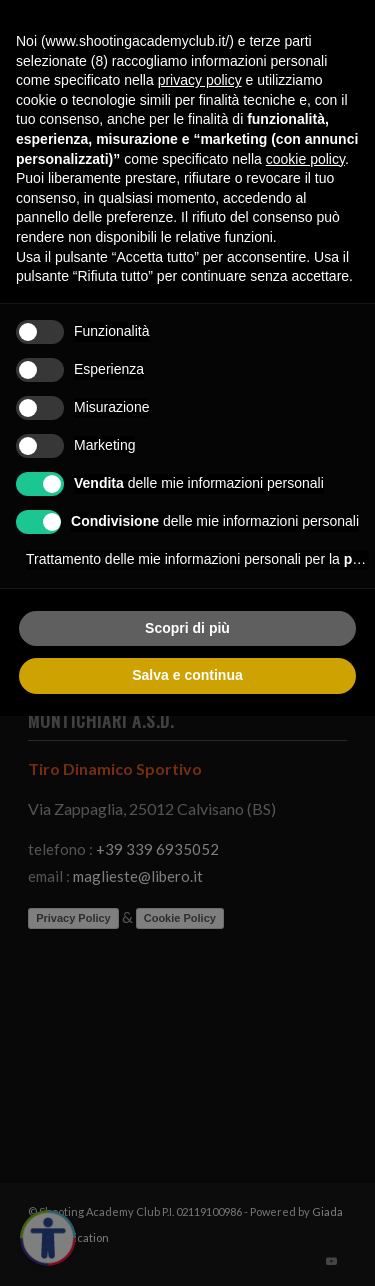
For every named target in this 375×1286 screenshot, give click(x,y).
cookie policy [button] (305, 159)
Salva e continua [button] (187, 675)
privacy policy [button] (200, 80)
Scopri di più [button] (187, 628)
